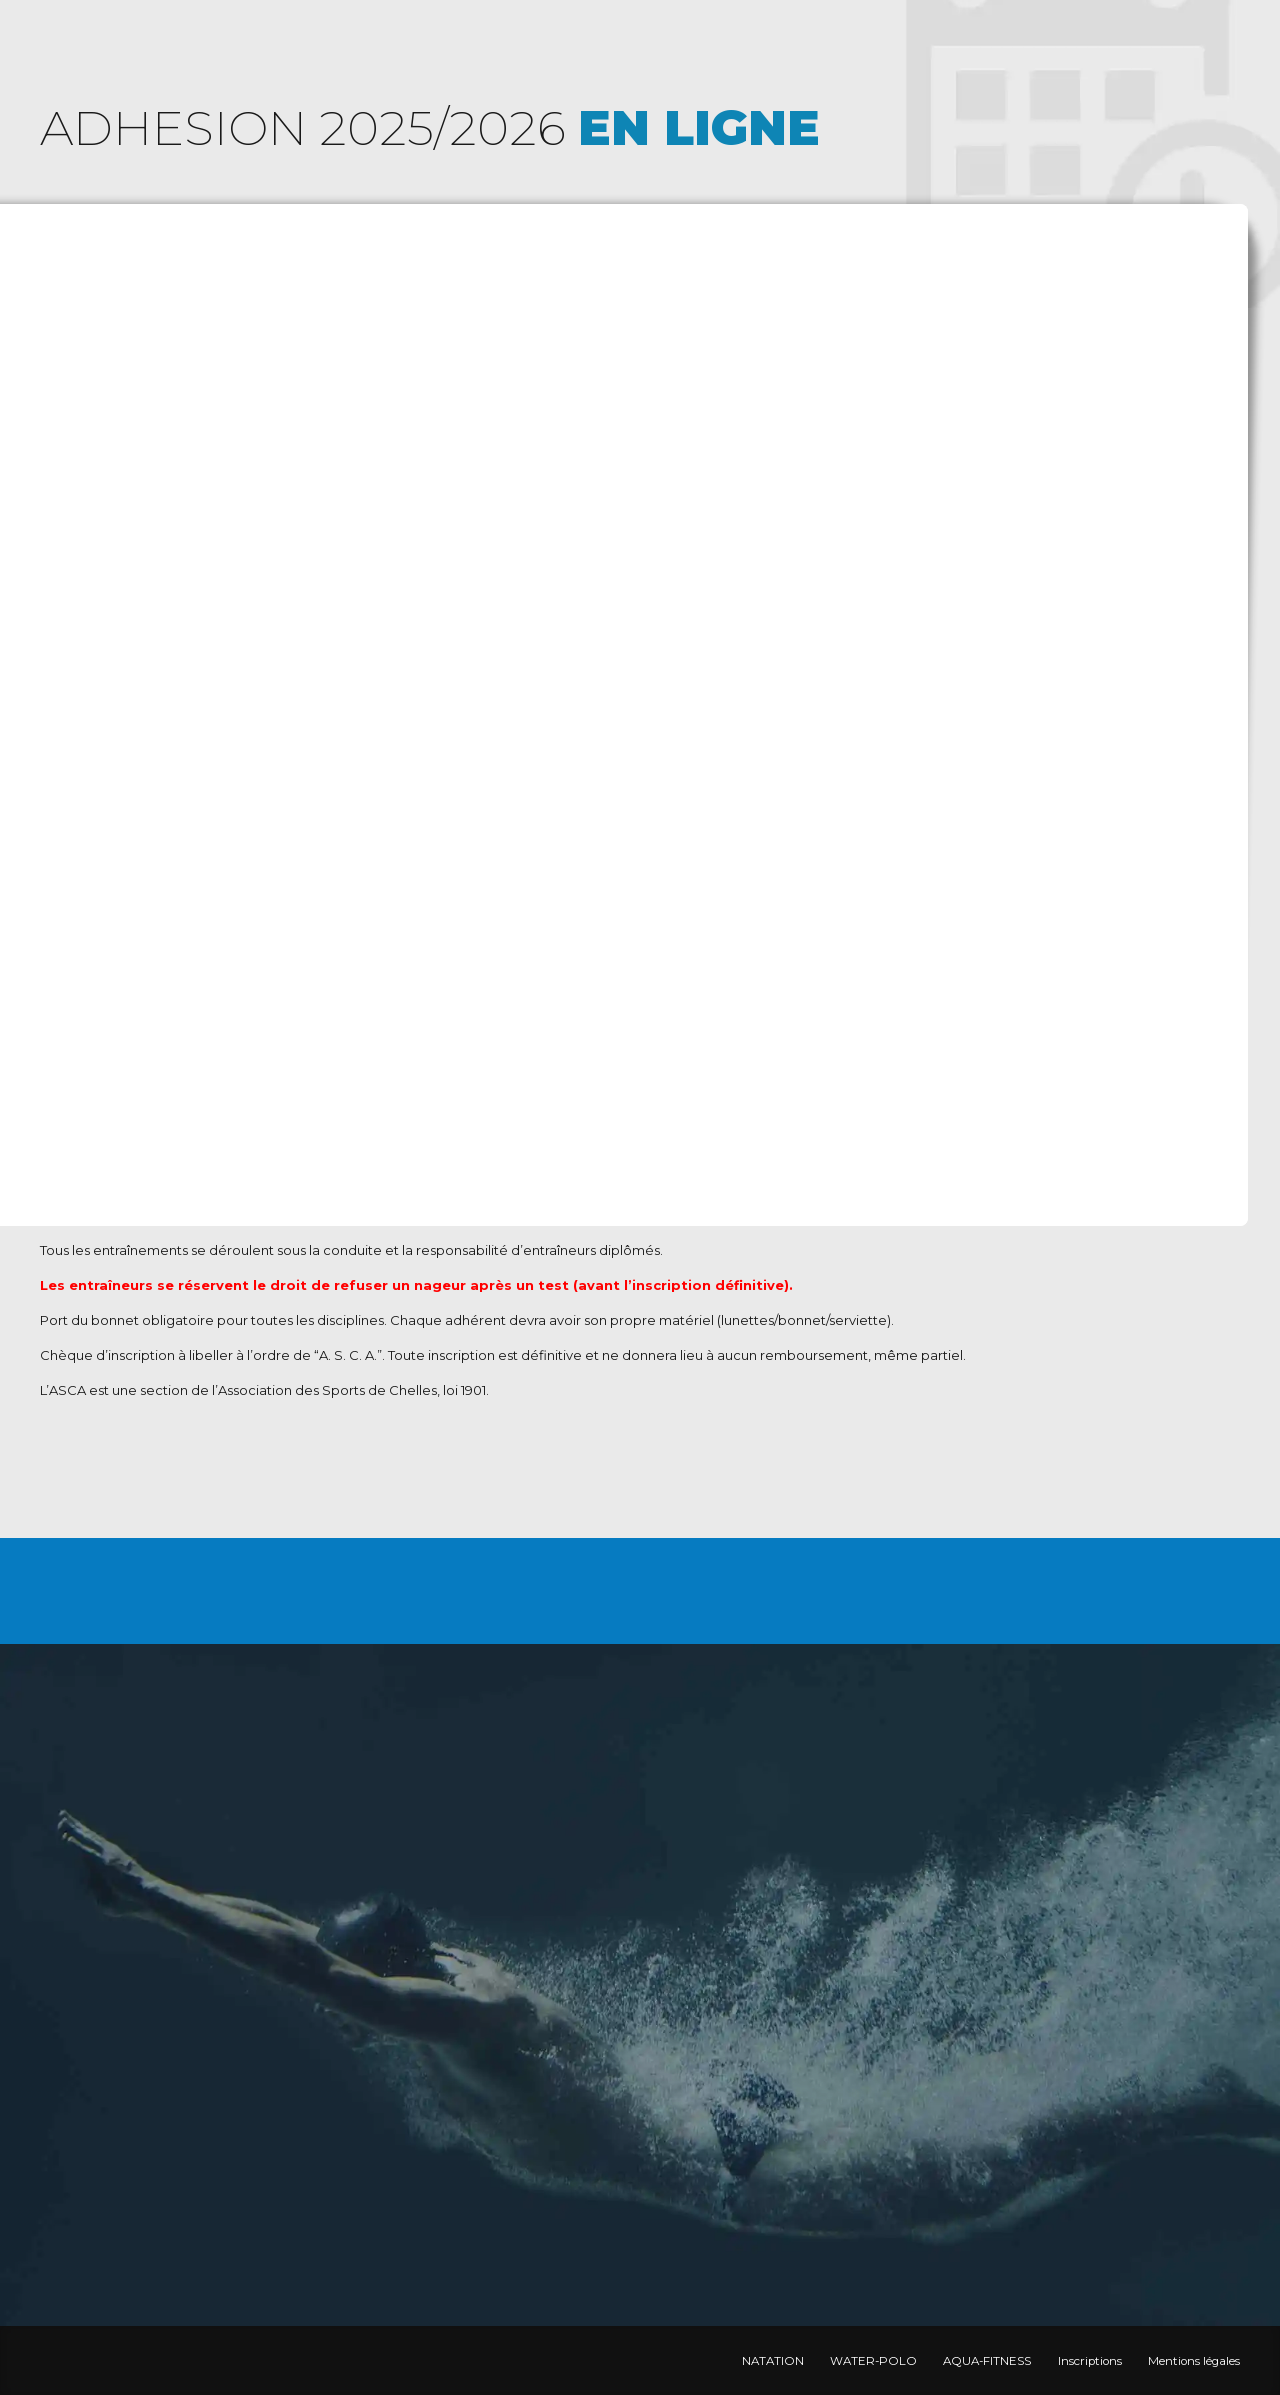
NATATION (773, 2361)
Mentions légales (1194, 2361)
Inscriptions (1090, 2361)
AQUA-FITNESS (987, 2361)
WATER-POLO (873, 2361)
